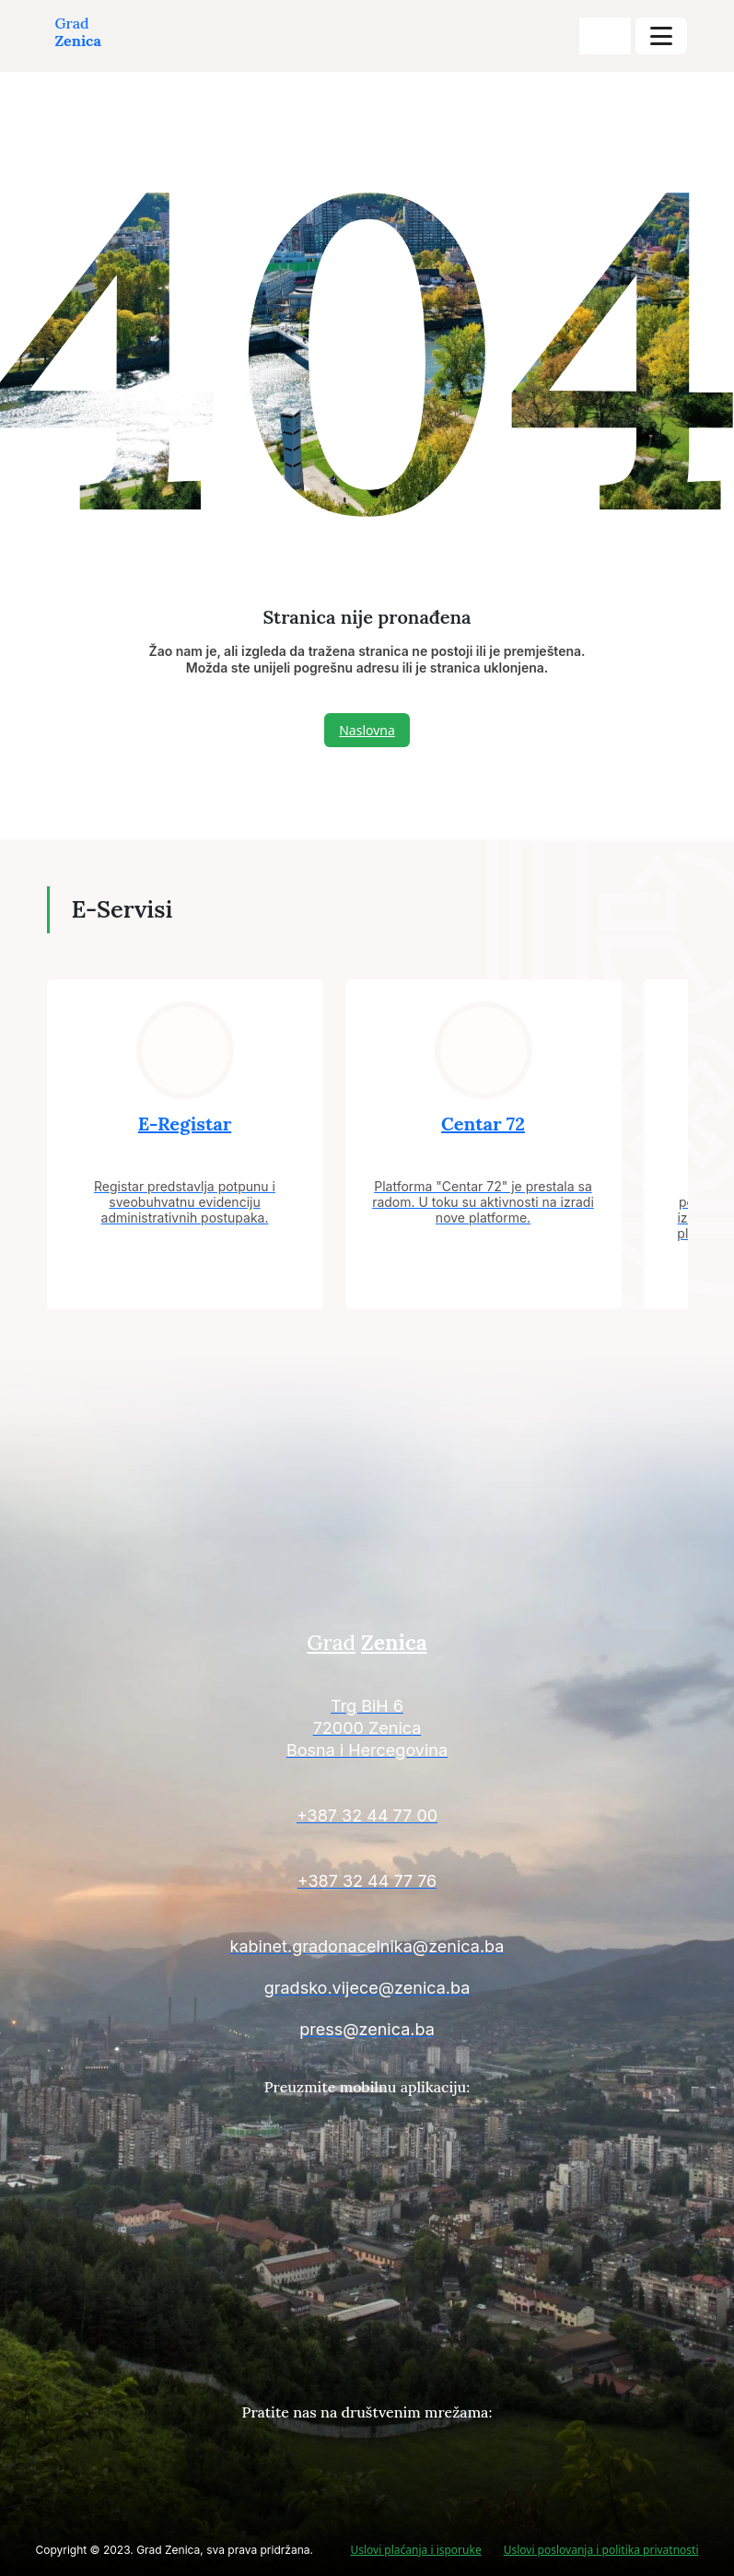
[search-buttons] (605, 36)
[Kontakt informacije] (367, 1730)
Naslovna (367, 730)
